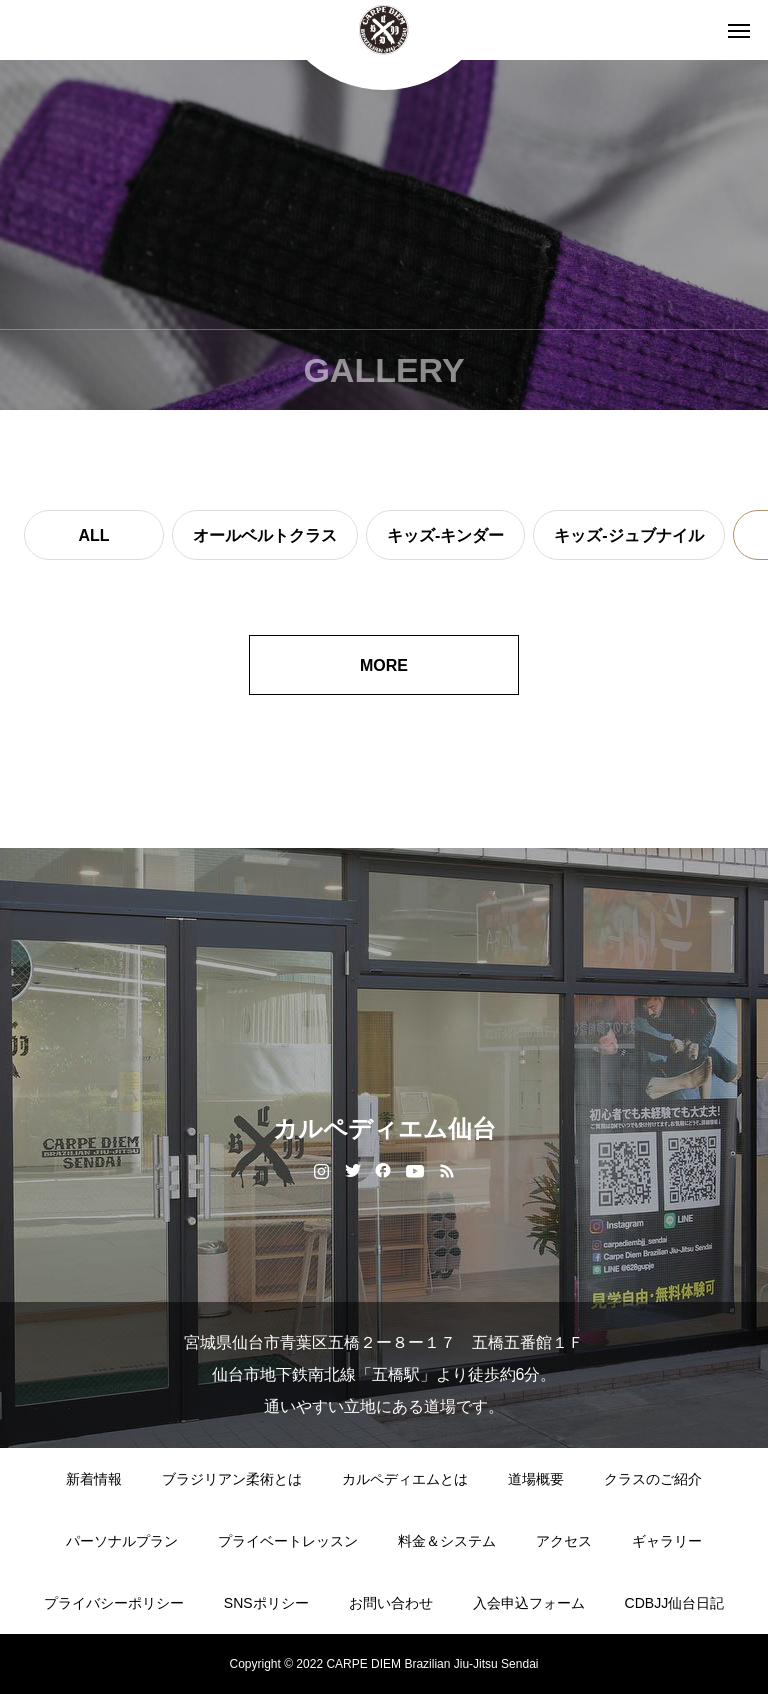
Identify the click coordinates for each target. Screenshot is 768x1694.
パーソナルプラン (122, 1541)
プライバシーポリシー (114, 1603)
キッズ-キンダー (445, 535)
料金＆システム (447, 1541)
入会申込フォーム (529, 1603)
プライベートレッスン (288, 1541)
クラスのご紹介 (653, 1479)
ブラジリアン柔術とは (232, 1479)
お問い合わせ (391, 1603)
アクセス (564, 1541)
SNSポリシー (266, 1603)
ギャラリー (667, 1541)
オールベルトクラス (265, 535)
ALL (93, 535)
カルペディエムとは (405, 1479)
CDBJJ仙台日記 (675, 1603)
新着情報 (94, 1479)
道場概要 (536, 1479)
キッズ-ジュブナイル (628, 535)
